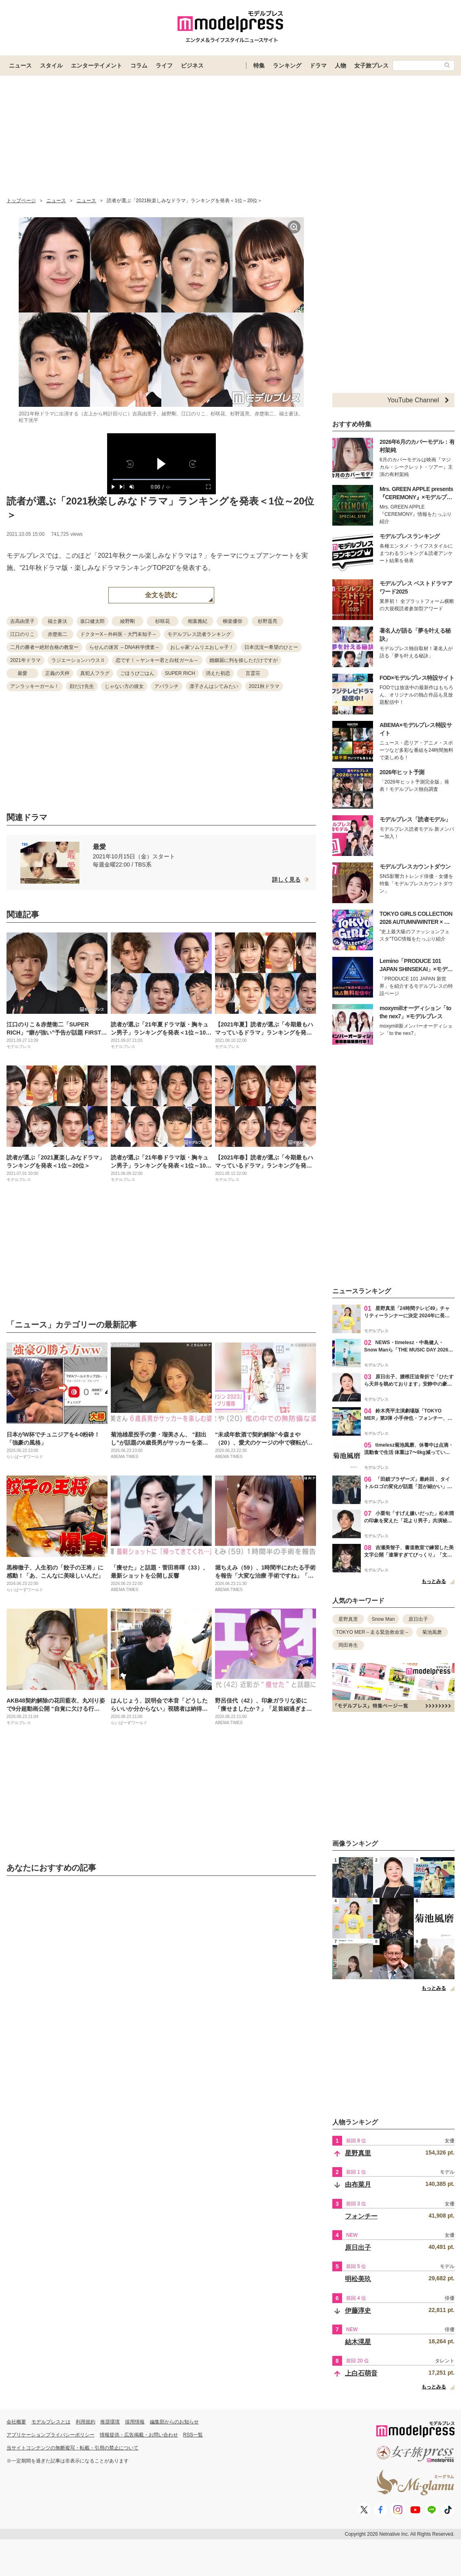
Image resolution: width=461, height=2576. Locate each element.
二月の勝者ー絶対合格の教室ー (44, 647)
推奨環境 (110, 2422)
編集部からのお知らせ (174, 2422)
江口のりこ (22, 634)
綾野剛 (127, 621)
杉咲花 (162, 621)
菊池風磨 (432, 1632)
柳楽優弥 (232, 621)
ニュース (20, 65)
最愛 (22, 673)
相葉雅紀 (197, 621)
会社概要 (16, 2422)
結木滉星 (358, 2341)
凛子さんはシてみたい (213, 686)
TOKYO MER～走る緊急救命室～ (372, 1632)
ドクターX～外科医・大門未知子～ (118, 634)
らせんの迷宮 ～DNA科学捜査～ (124, 647)
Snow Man (383, 1619)
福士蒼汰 (57, 621)
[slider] (161, 479)
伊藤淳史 (358, 2310)
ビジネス (192, 65)
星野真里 (348, 1619)
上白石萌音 (361, 2373)
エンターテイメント (96, 65)
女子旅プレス (371, 65)
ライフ (164, 65)
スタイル (51, 65)
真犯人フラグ (95, 673)
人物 (340, 65)
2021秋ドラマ (264, 686)
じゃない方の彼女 (124, 686)
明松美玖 (358, 2278)
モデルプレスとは (50, 2422)
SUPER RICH (180, 673)
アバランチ (166, 686)
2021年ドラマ (25, 660)
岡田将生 (348, 1645)
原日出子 (418, 1619)
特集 (259, 65)
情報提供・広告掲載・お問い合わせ (139, 2435)
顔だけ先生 (82, 686)
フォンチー (361, 2216)
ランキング (287, 65)
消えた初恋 (218, 673)
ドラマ (318, 65)
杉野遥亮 (267, 621)
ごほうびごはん (137, 673)
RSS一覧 (193, 2435)
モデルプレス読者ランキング (199, 634)
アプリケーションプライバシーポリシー (50, 2435)
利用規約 (85, 2422)
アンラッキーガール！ (34, 686)
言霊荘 (253, 673)
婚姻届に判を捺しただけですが (243, 660)
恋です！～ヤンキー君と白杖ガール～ (157, 660)
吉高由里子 (22, 621)
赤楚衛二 (57, 634)
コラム (138, 65)
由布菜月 (358, 2184)
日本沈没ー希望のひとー (271, 647)
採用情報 (135, 2422)
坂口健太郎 (92, 621)
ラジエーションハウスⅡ (78, 660)
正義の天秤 (57, 673)
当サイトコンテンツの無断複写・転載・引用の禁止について (72, 2448)
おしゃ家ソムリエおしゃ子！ (202, 647)
